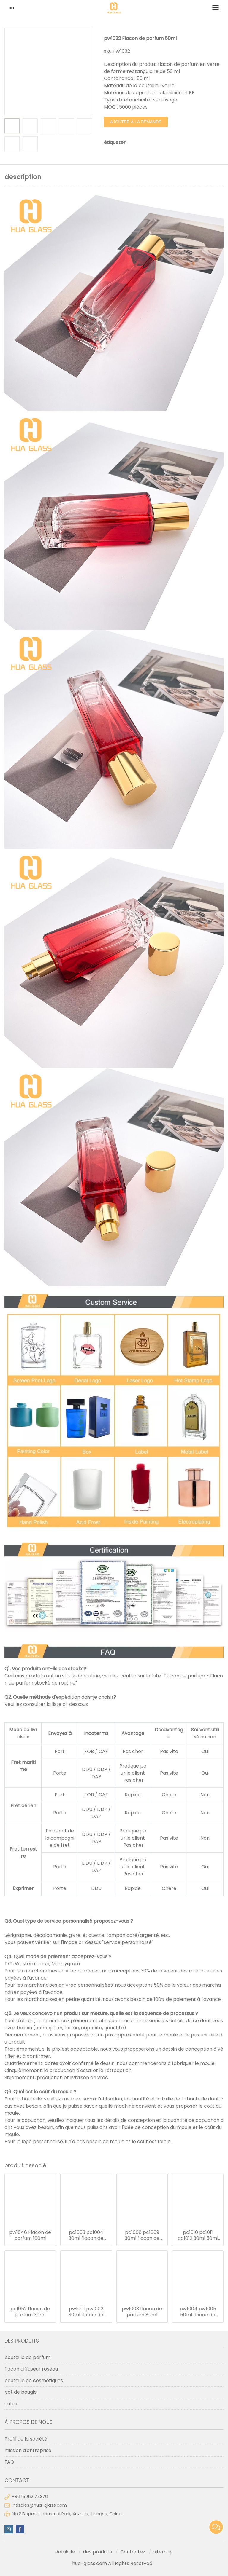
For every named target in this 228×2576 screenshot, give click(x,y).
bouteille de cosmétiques (33, 2380)
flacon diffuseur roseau (31, 2369)
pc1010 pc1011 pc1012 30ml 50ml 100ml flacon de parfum (198, 2235)
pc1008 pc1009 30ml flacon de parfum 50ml (142, 2235)
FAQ (9, 2462)
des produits (97, 2551)
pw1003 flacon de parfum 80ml (142, 2312)
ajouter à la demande (136, 121)
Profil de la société (25, 2438)
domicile (65, 2551)
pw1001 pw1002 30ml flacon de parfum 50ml (86, 2312)
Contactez (132, 2551)
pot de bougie (20, 2392)
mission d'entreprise (27, 2450)
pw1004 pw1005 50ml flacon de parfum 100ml (198, 2312)
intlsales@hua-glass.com (39, 2505)
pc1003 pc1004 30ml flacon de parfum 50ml (86, 2235)
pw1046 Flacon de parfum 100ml (30, 2235)
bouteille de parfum (27, 2357)
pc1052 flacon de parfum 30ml (30, 2312)
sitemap (163, 2551)
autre (10, 2403)
